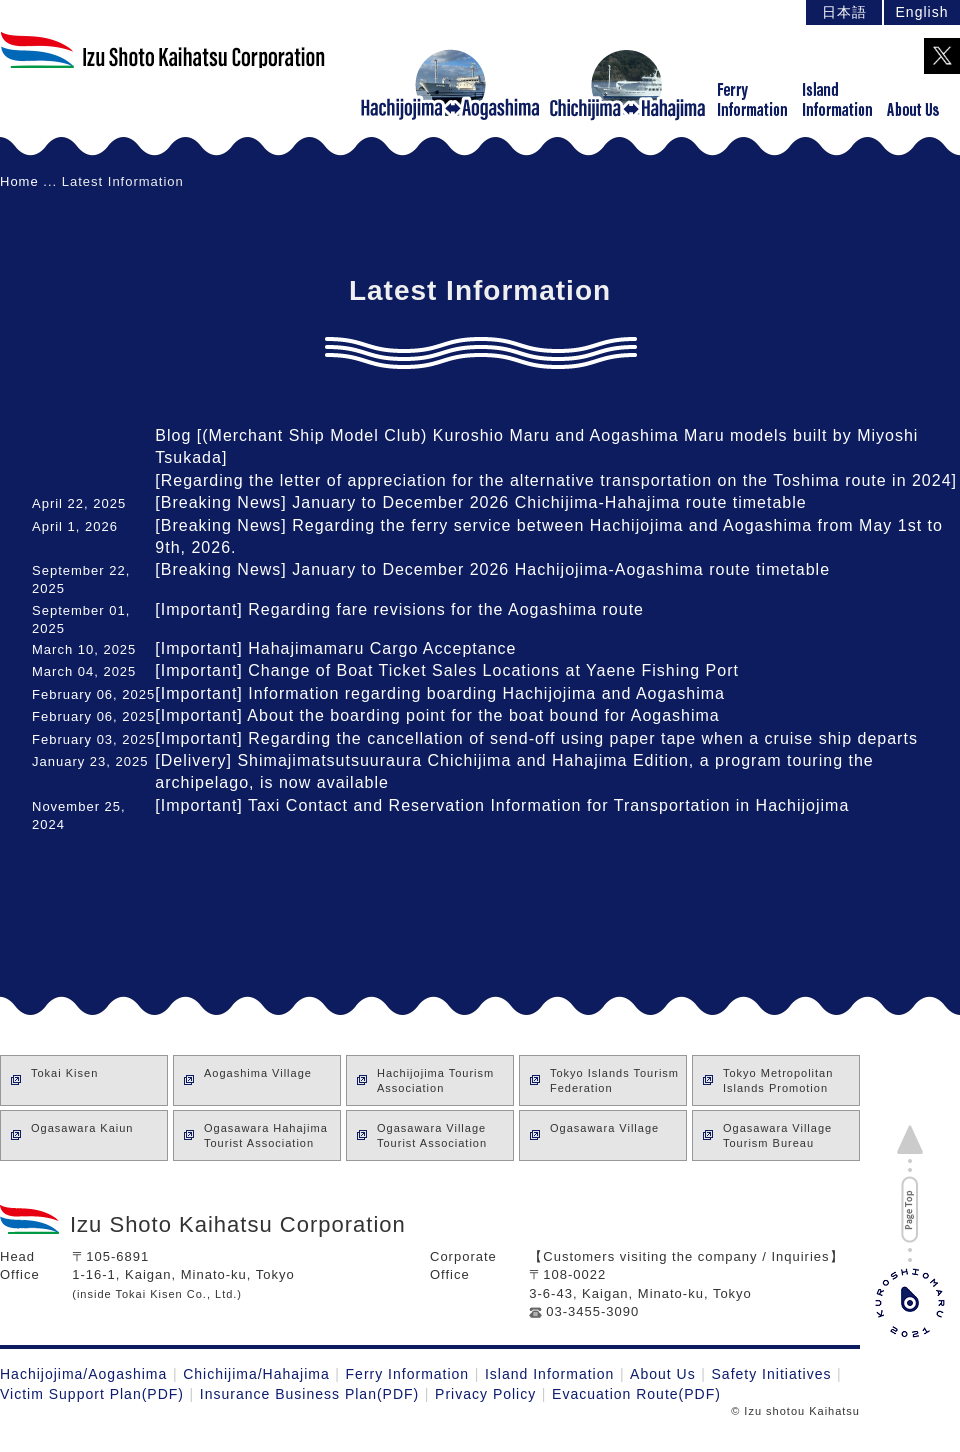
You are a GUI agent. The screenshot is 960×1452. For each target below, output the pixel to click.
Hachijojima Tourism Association (435, 1080)
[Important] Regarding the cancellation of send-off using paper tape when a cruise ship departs (536, 738)
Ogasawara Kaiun (82, 1135)
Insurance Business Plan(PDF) (309, 1394)
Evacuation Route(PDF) (636, 1394)
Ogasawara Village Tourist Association (432, 1135)
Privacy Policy (485, 1394)
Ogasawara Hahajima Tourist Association (266, 1135)
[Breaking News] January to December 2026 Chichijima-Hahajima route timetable (480, 502)
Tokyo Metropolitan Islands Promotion (778, 1080)
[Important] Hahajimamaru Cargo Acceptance (335, 648)
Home (19, 181)
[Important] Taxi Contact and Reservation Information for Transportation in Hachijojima (502, 805)
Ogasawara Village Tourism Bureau (777, 1135)
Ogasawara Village (604, 1135)
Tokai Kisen (64, 1080)
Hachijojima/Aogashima (83, 1374)
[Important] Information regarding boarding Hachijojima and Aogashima (440, 693)
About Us (663, 1374)
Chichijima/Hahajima (256, 1374)
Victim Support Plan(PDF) (92, 1394)
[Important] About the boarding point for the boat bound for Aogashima (437, 715)
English (922, 12)
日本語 (844, 12)
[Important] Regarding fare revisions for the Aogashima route (399, 609)
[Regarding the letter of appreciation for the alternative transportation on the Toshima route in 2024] (556, 480)
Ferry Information (408, 1374)
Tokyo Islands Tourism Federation (614, 1080)
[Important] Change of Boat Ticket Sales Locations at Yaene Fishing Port (447, 670)
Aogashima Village (258, 1080)
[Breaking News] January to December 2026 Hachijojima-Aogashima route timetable (492, 569)
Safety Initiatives (772, 1374)
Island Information (549, 1374)
